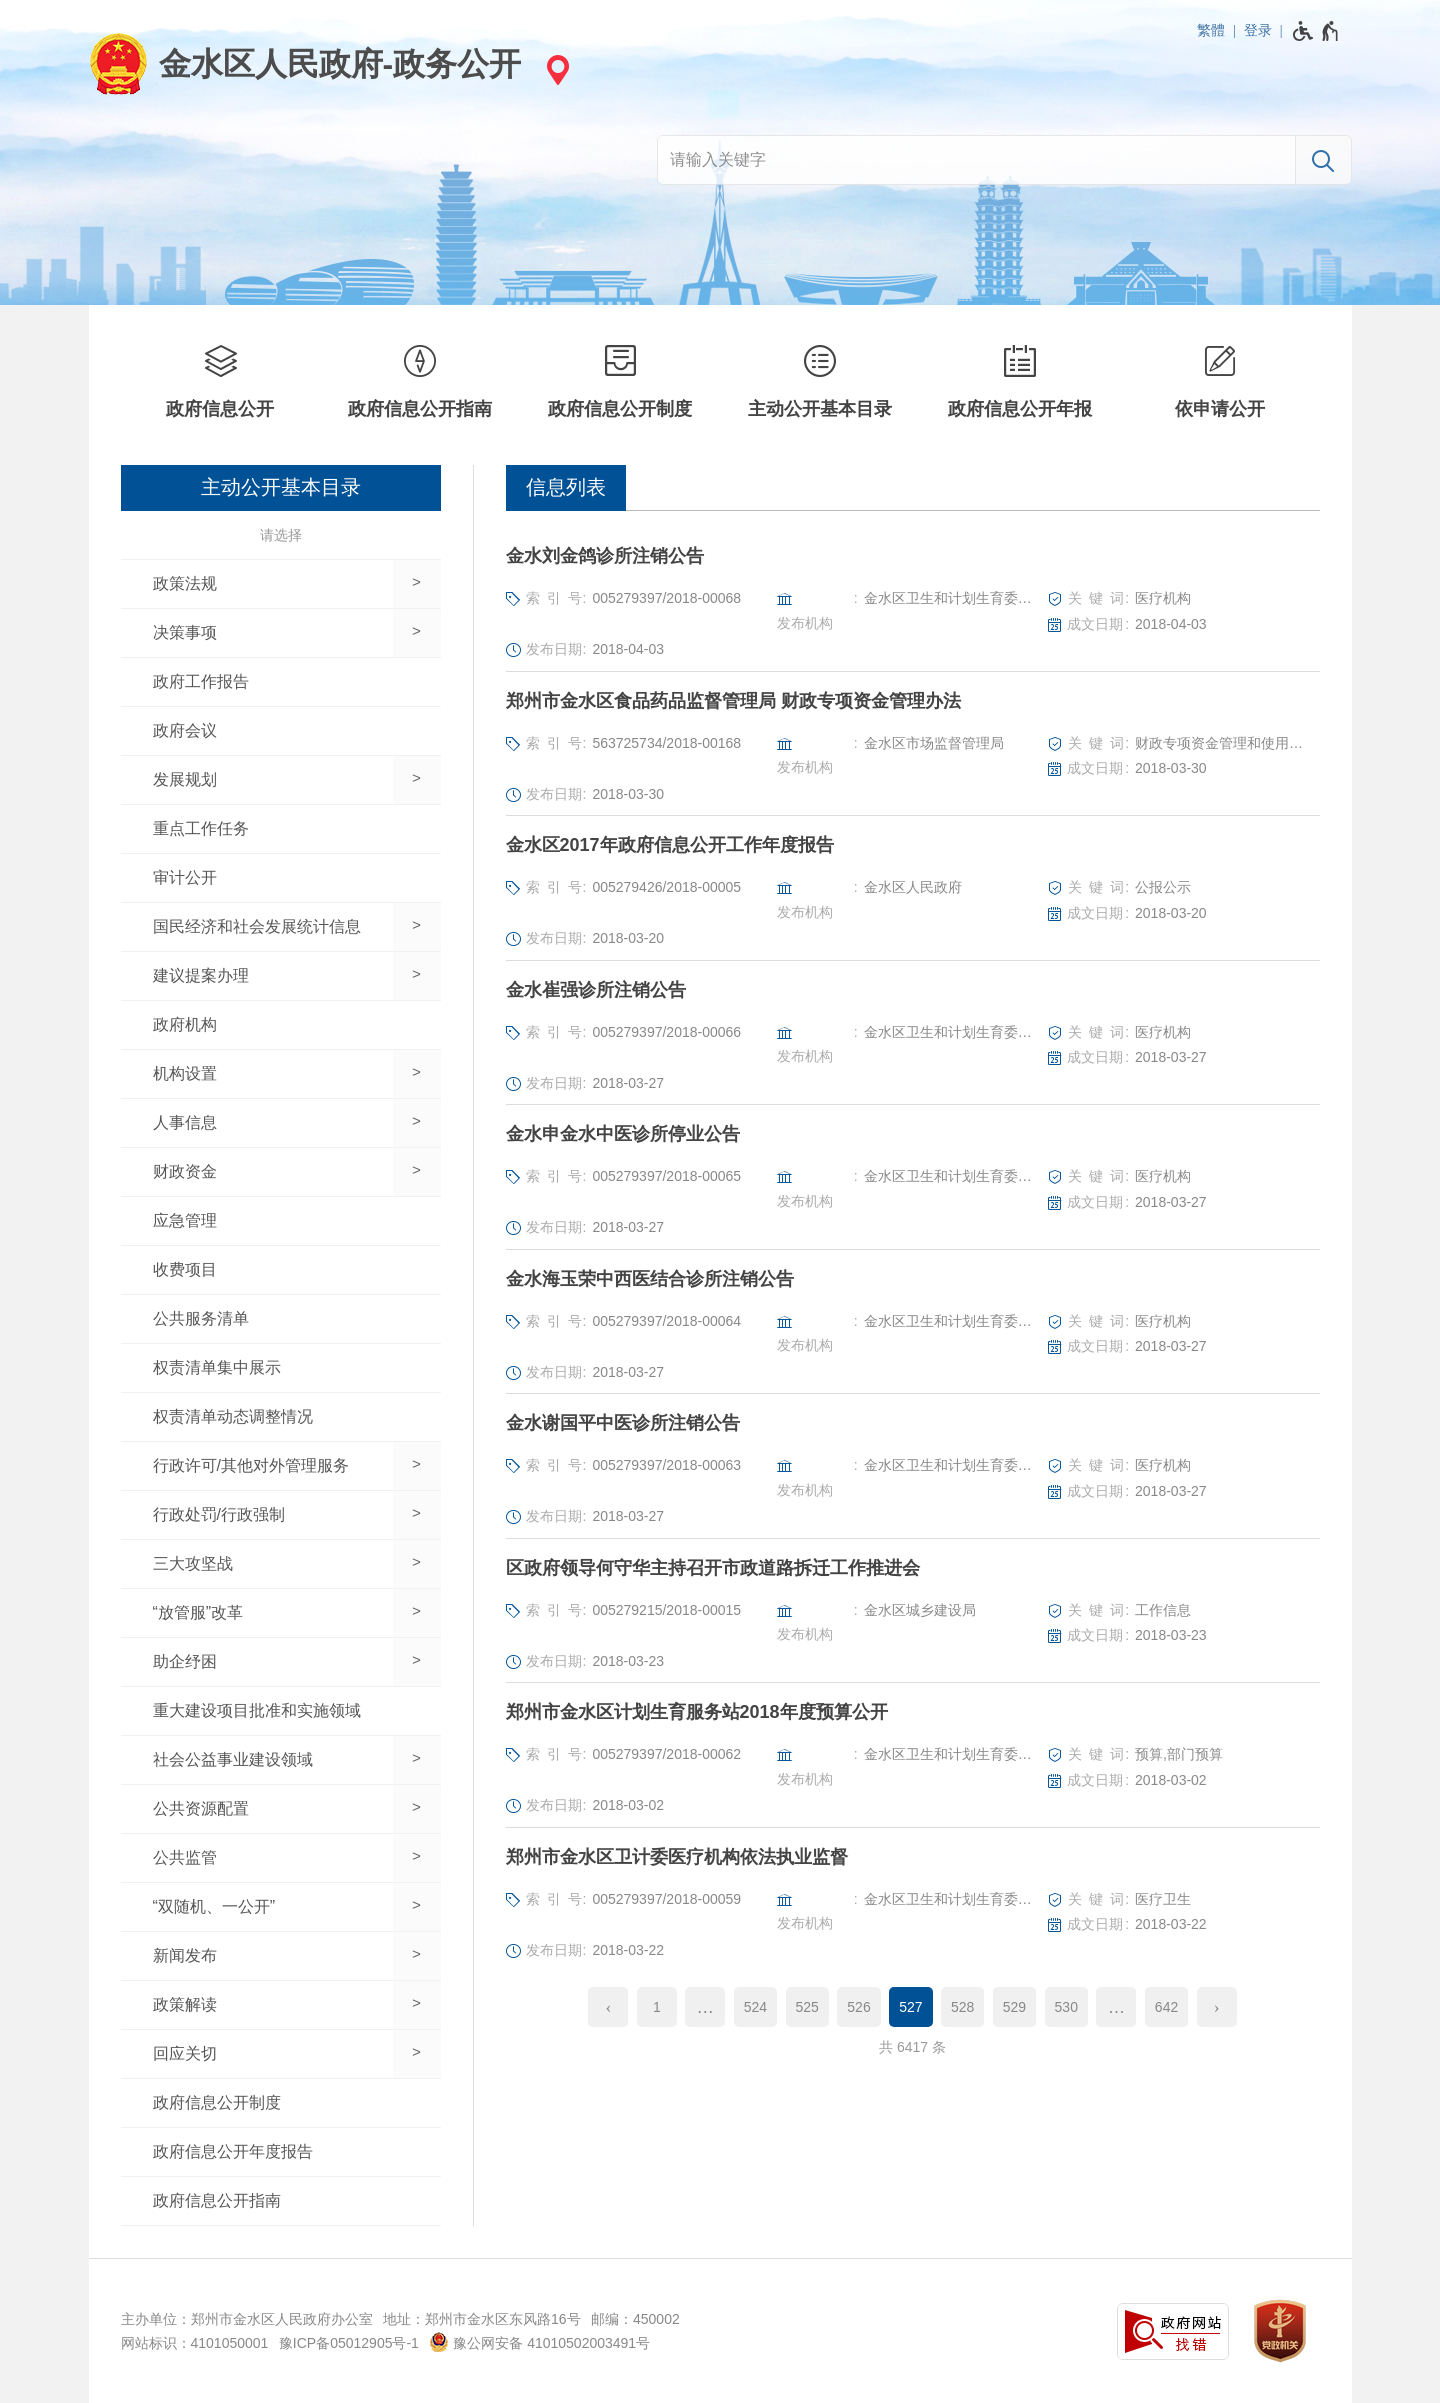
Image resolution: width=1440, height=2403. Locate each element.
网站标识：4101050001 (195, 2343)
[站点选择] (555, 69)
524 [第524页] (755, 2007)
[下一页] (1217, 2007)
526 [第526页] (858, 2007)
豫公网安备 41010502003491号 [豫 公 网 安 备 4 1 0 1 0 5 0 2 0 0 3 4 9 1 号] (539, 2342)
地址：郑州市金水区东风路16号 (482, 2319)
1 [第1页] (657, 2007)
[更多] (705, 2007)
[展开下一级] (417, 584)
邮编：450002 (635, 2319)
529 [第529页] (1014, 2007)
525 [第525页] (807, 2007)
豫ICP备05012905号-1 (349, 2343)
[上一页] (608, 2007)
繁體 (1211, 30)
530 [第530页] (1066, 2007)
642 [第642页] (1166, 2007)
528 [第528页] (962, 2007)
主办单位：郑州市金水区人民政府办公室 (247, 2319)
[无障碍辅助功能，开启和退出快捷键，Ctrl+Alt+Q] (1316, 31)
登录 (1258, 30)
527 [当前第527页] (910, 2007)
